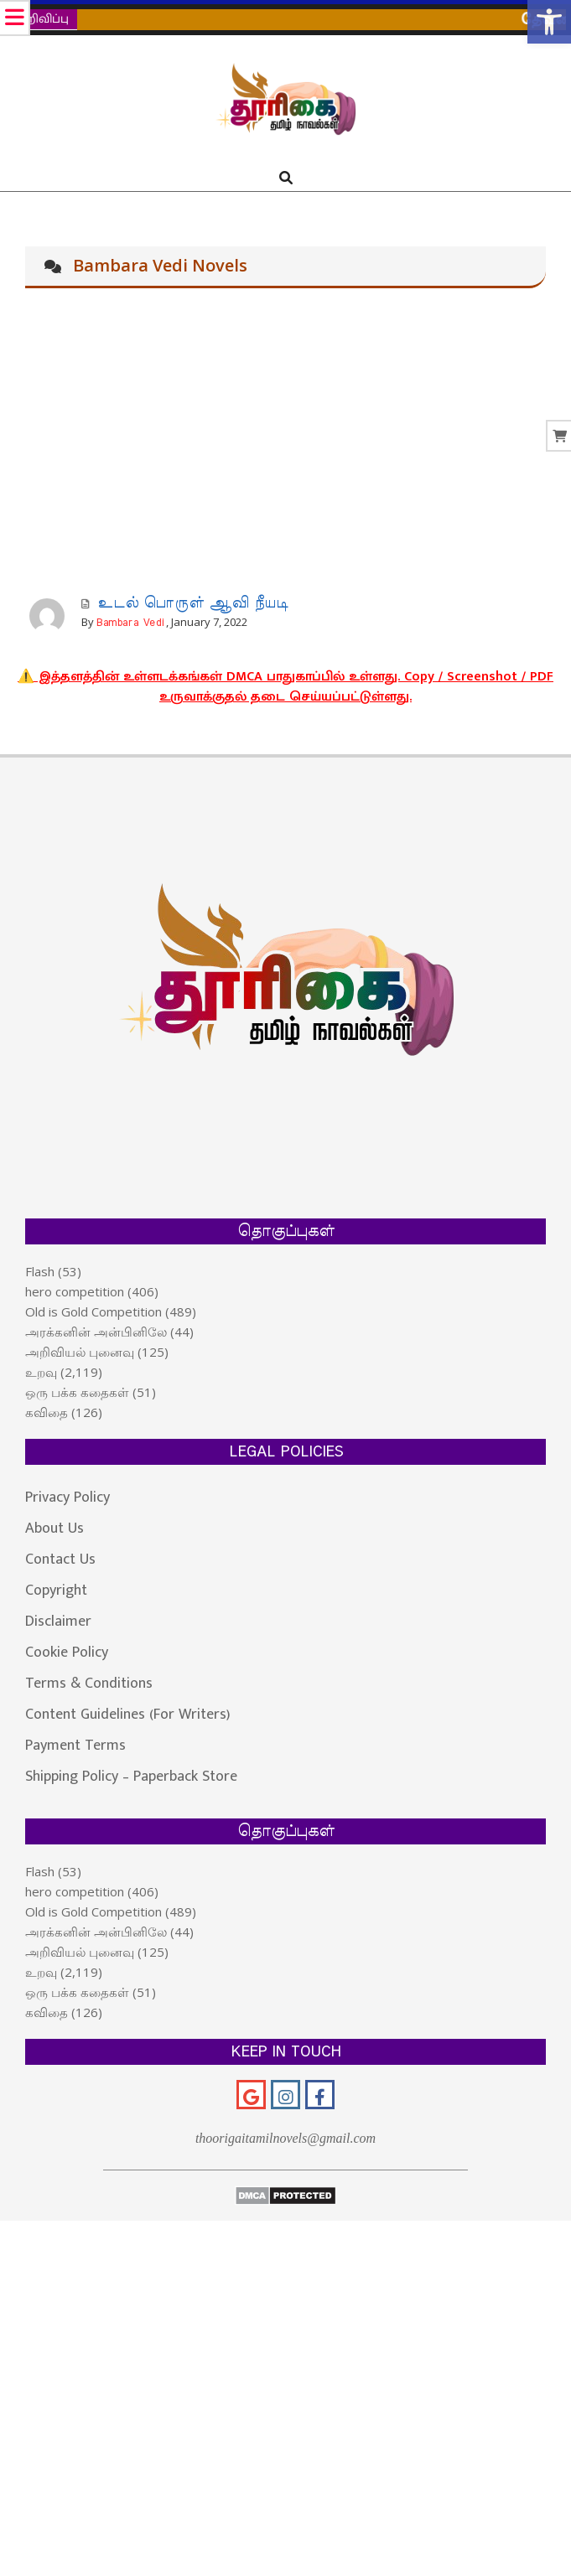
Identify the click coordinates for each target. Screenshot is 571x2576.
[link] (549, 22)
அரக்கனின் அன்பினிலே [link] (96, 1331)
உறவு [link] (41, 1371)
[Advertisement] (285, 445)
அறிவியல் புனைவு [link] (79, 1351)
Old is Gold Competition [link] (93, 1311)
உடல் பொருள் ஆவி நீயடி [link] (192, 603)
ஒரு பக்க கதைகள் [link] (77, 1392)
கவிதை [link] (46, 1412)
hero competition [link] (74, 1291)
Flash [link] (40, 1271)
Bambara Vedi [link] (130, 623)
